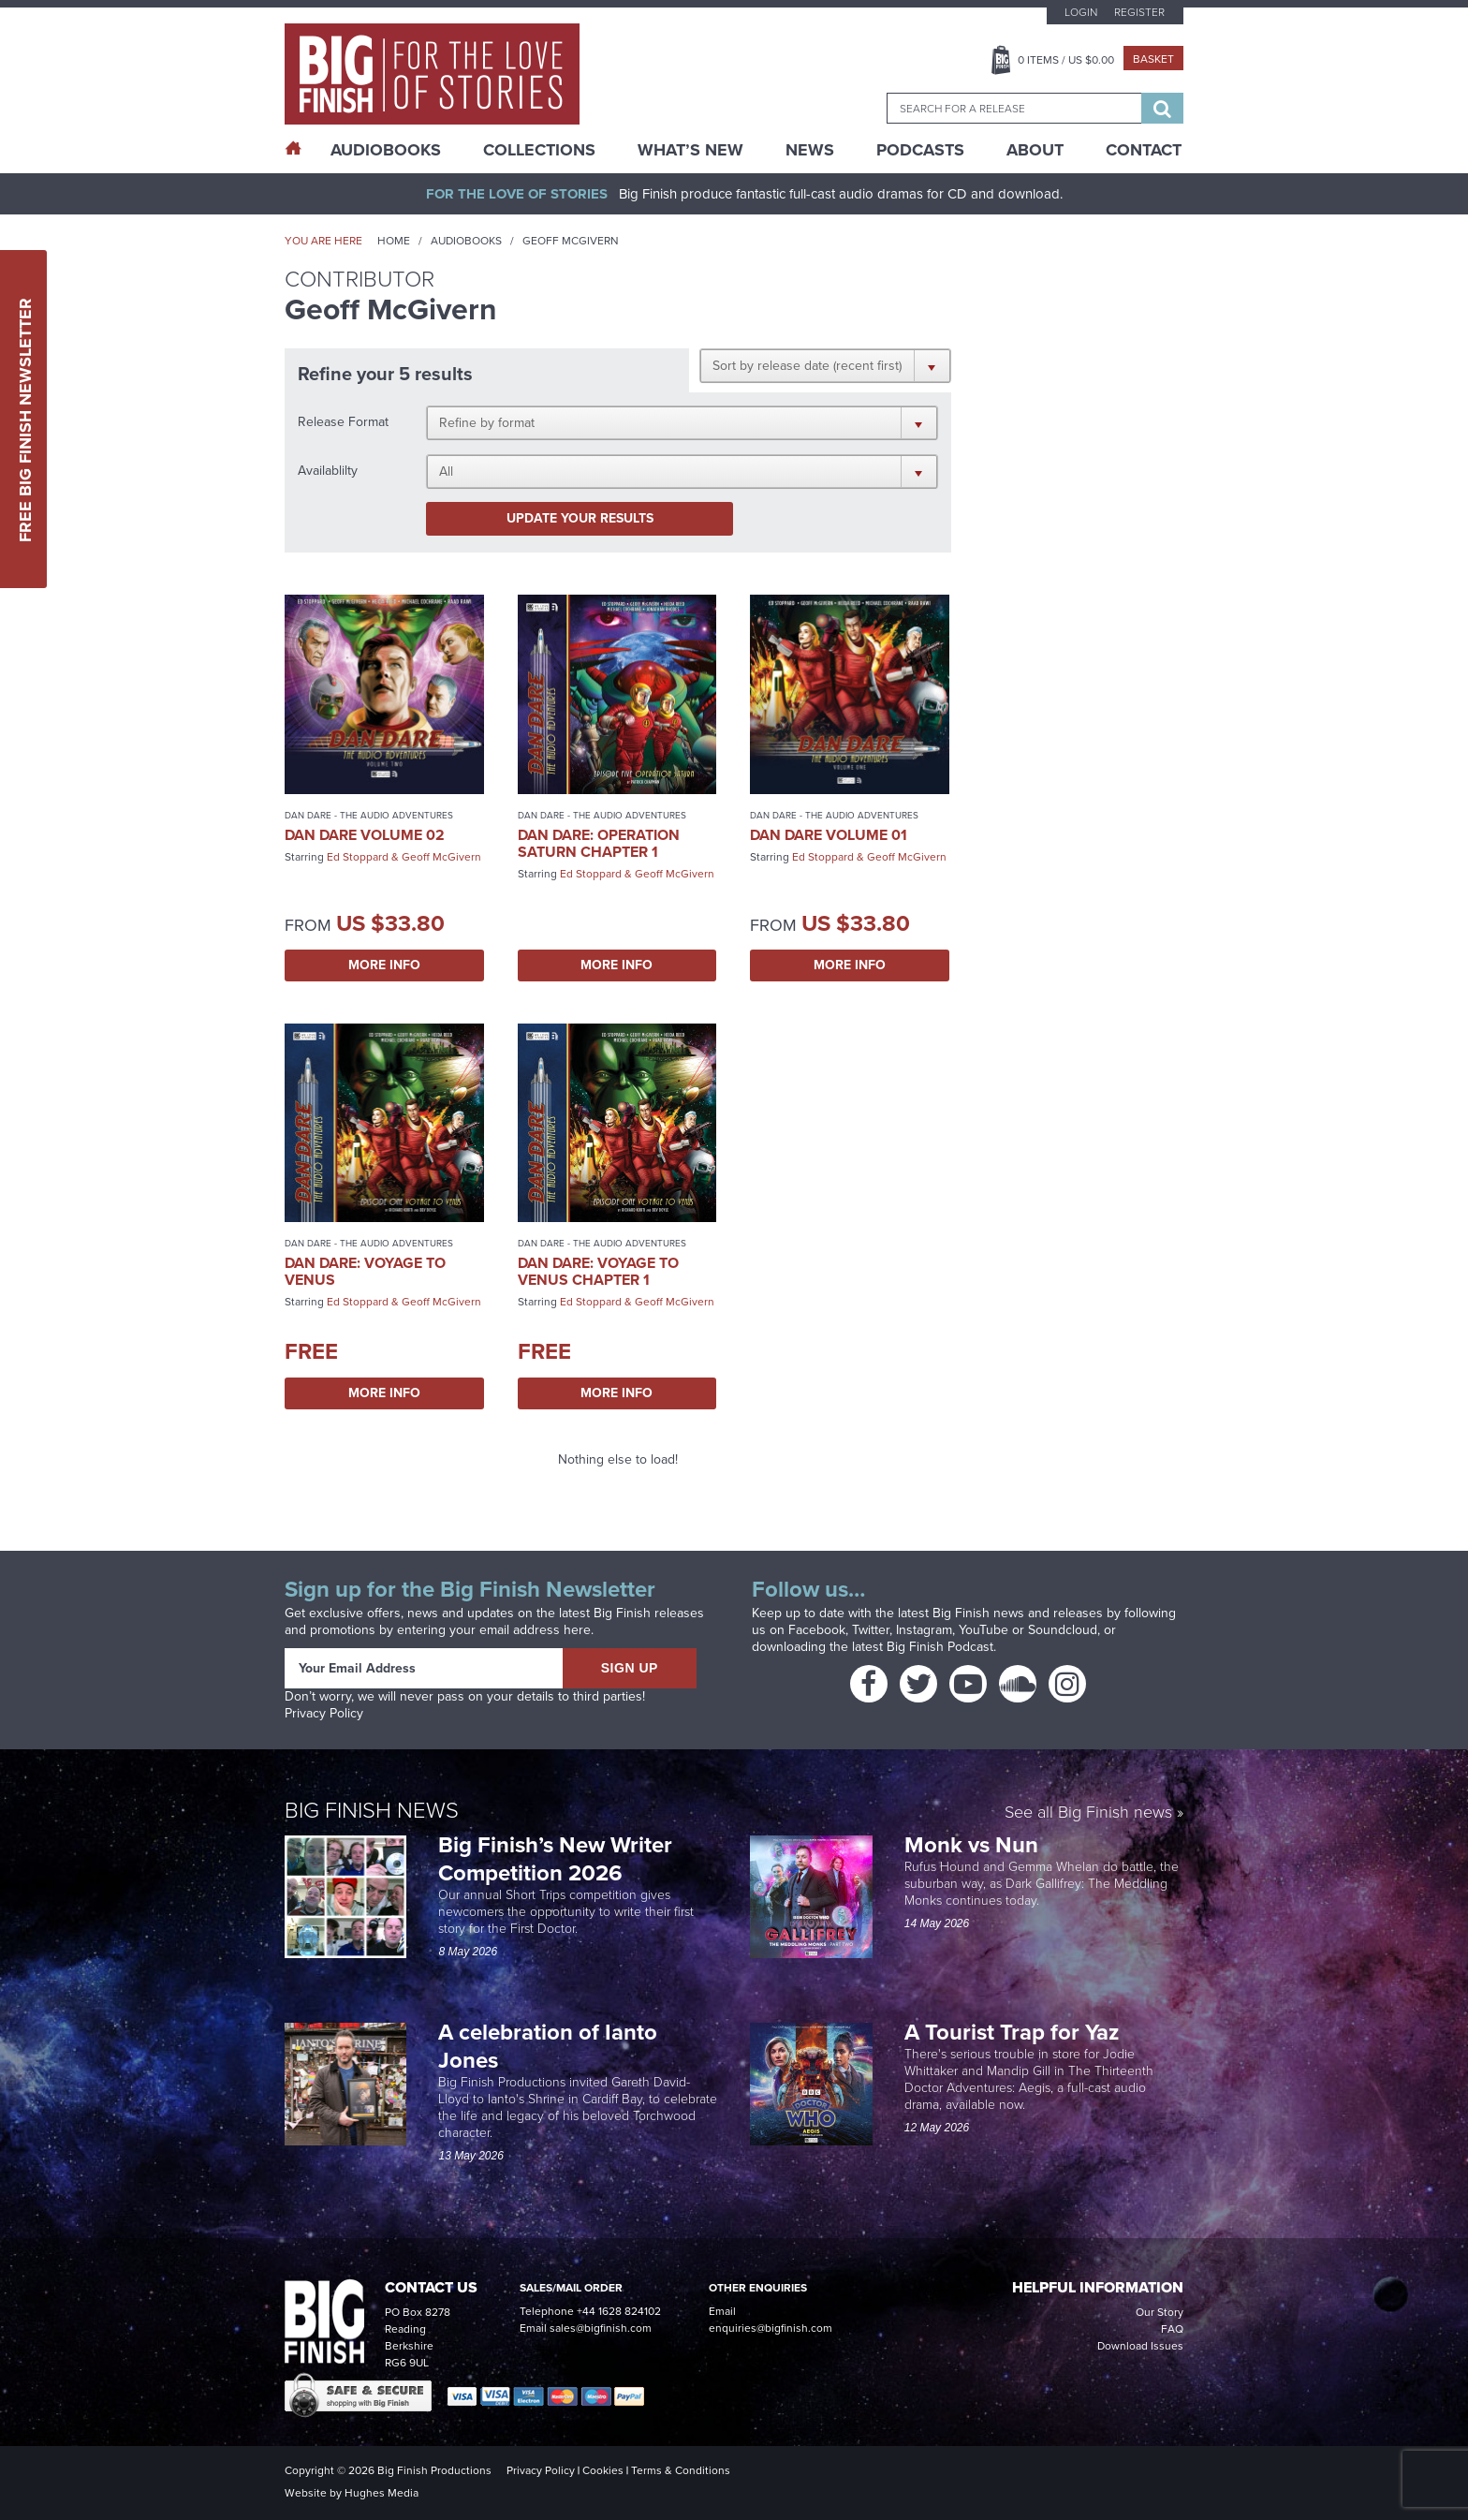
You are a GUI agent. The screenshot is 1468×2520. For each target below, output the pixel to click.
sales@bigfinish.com (601, 2328)
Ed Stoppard (358, 856)
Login (1080, 12)
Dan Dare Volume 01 (828, 835)
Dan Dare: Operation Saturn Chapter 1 (599, 843)
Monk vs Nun (974, 1845)
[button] (825, 365)
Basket (1153, 59)
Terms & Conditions (680, 2470)
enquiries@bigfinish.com (770, 2328)
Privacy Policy (324, 1713)
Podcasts (920, 149)
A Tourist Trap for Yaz (1012, 2032)
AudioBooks (385, 149)
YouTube (983, 1630)
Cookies (603, 2470)
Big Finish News (372, 1810)
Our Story (1159, 2312)
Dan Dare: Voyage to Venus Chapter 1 (598, 1271)
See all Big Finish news (1088, 1813)
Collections (539, 149)
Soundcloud (1062, 1630)
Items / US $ (1066, 60)
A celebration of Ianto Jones (547, 2046)
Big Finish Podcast (940, 1647)
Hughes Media (381, 2492)
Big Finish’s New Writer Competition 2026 (555, 1859)
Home (393, 240)
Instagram (924, 1630)
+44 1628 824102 (619, 2311)
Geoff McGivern (441, 856)
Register (1139, 12)
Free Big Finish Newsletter (25, 419)
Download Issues (1140, 2345)
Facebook (816, 1630)
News (809, 149)
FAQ (1172, 2329)
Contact (1144, 149)
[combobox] (1014, 108)
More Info (384, 965)
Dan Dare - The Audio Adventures (369, 815)
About (1035, 149)
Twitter (870, 1630)
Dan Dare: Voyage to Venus (365, 1271)
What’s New (690, 149)
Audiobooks (466, 240)
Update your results (579, 518)
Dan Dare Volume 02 (365, 835)
